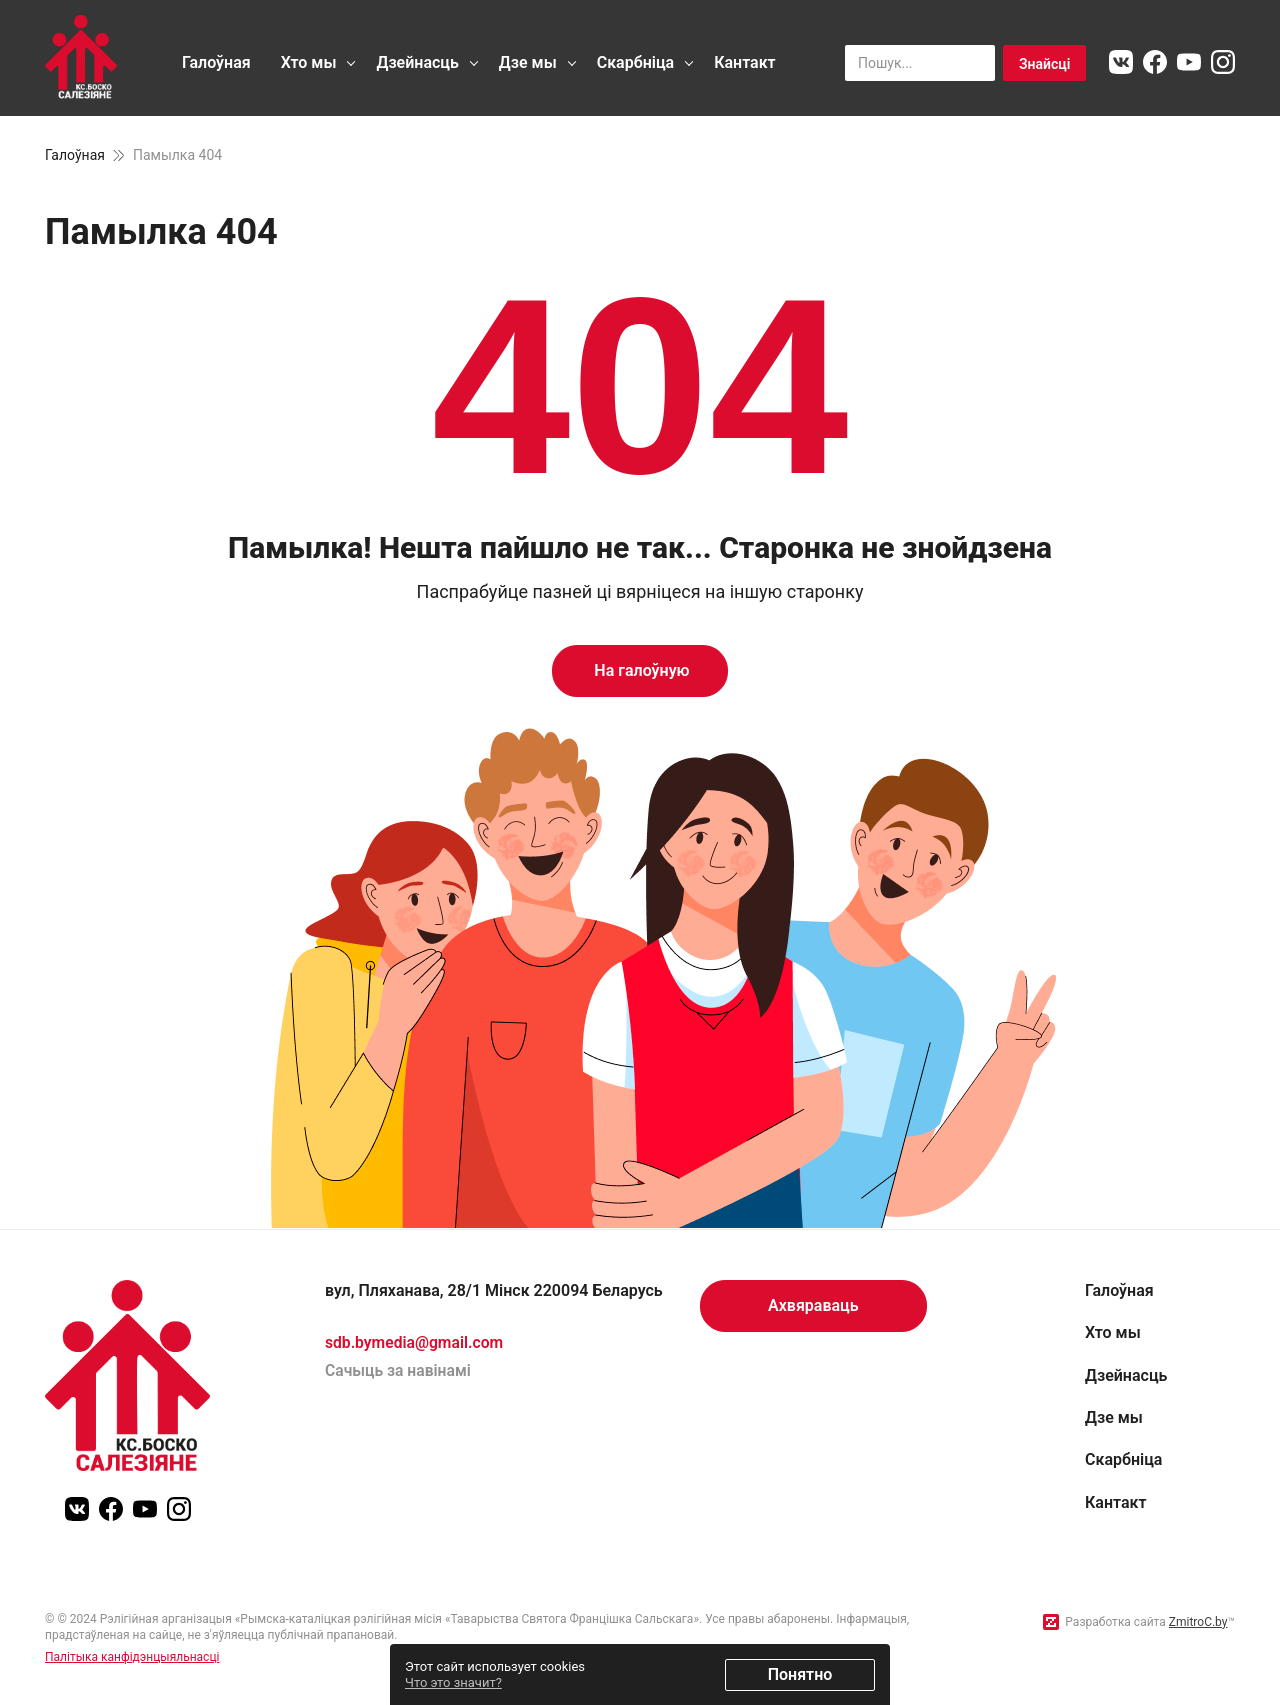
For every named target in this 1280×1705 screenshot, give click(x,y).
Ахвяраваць (813, 1305)
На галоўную (639, 670)
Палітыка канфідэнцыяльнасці (132, 1657)
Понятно (800, 1674)
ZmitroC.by (1198, 1622)
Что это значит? (453, 1682)
